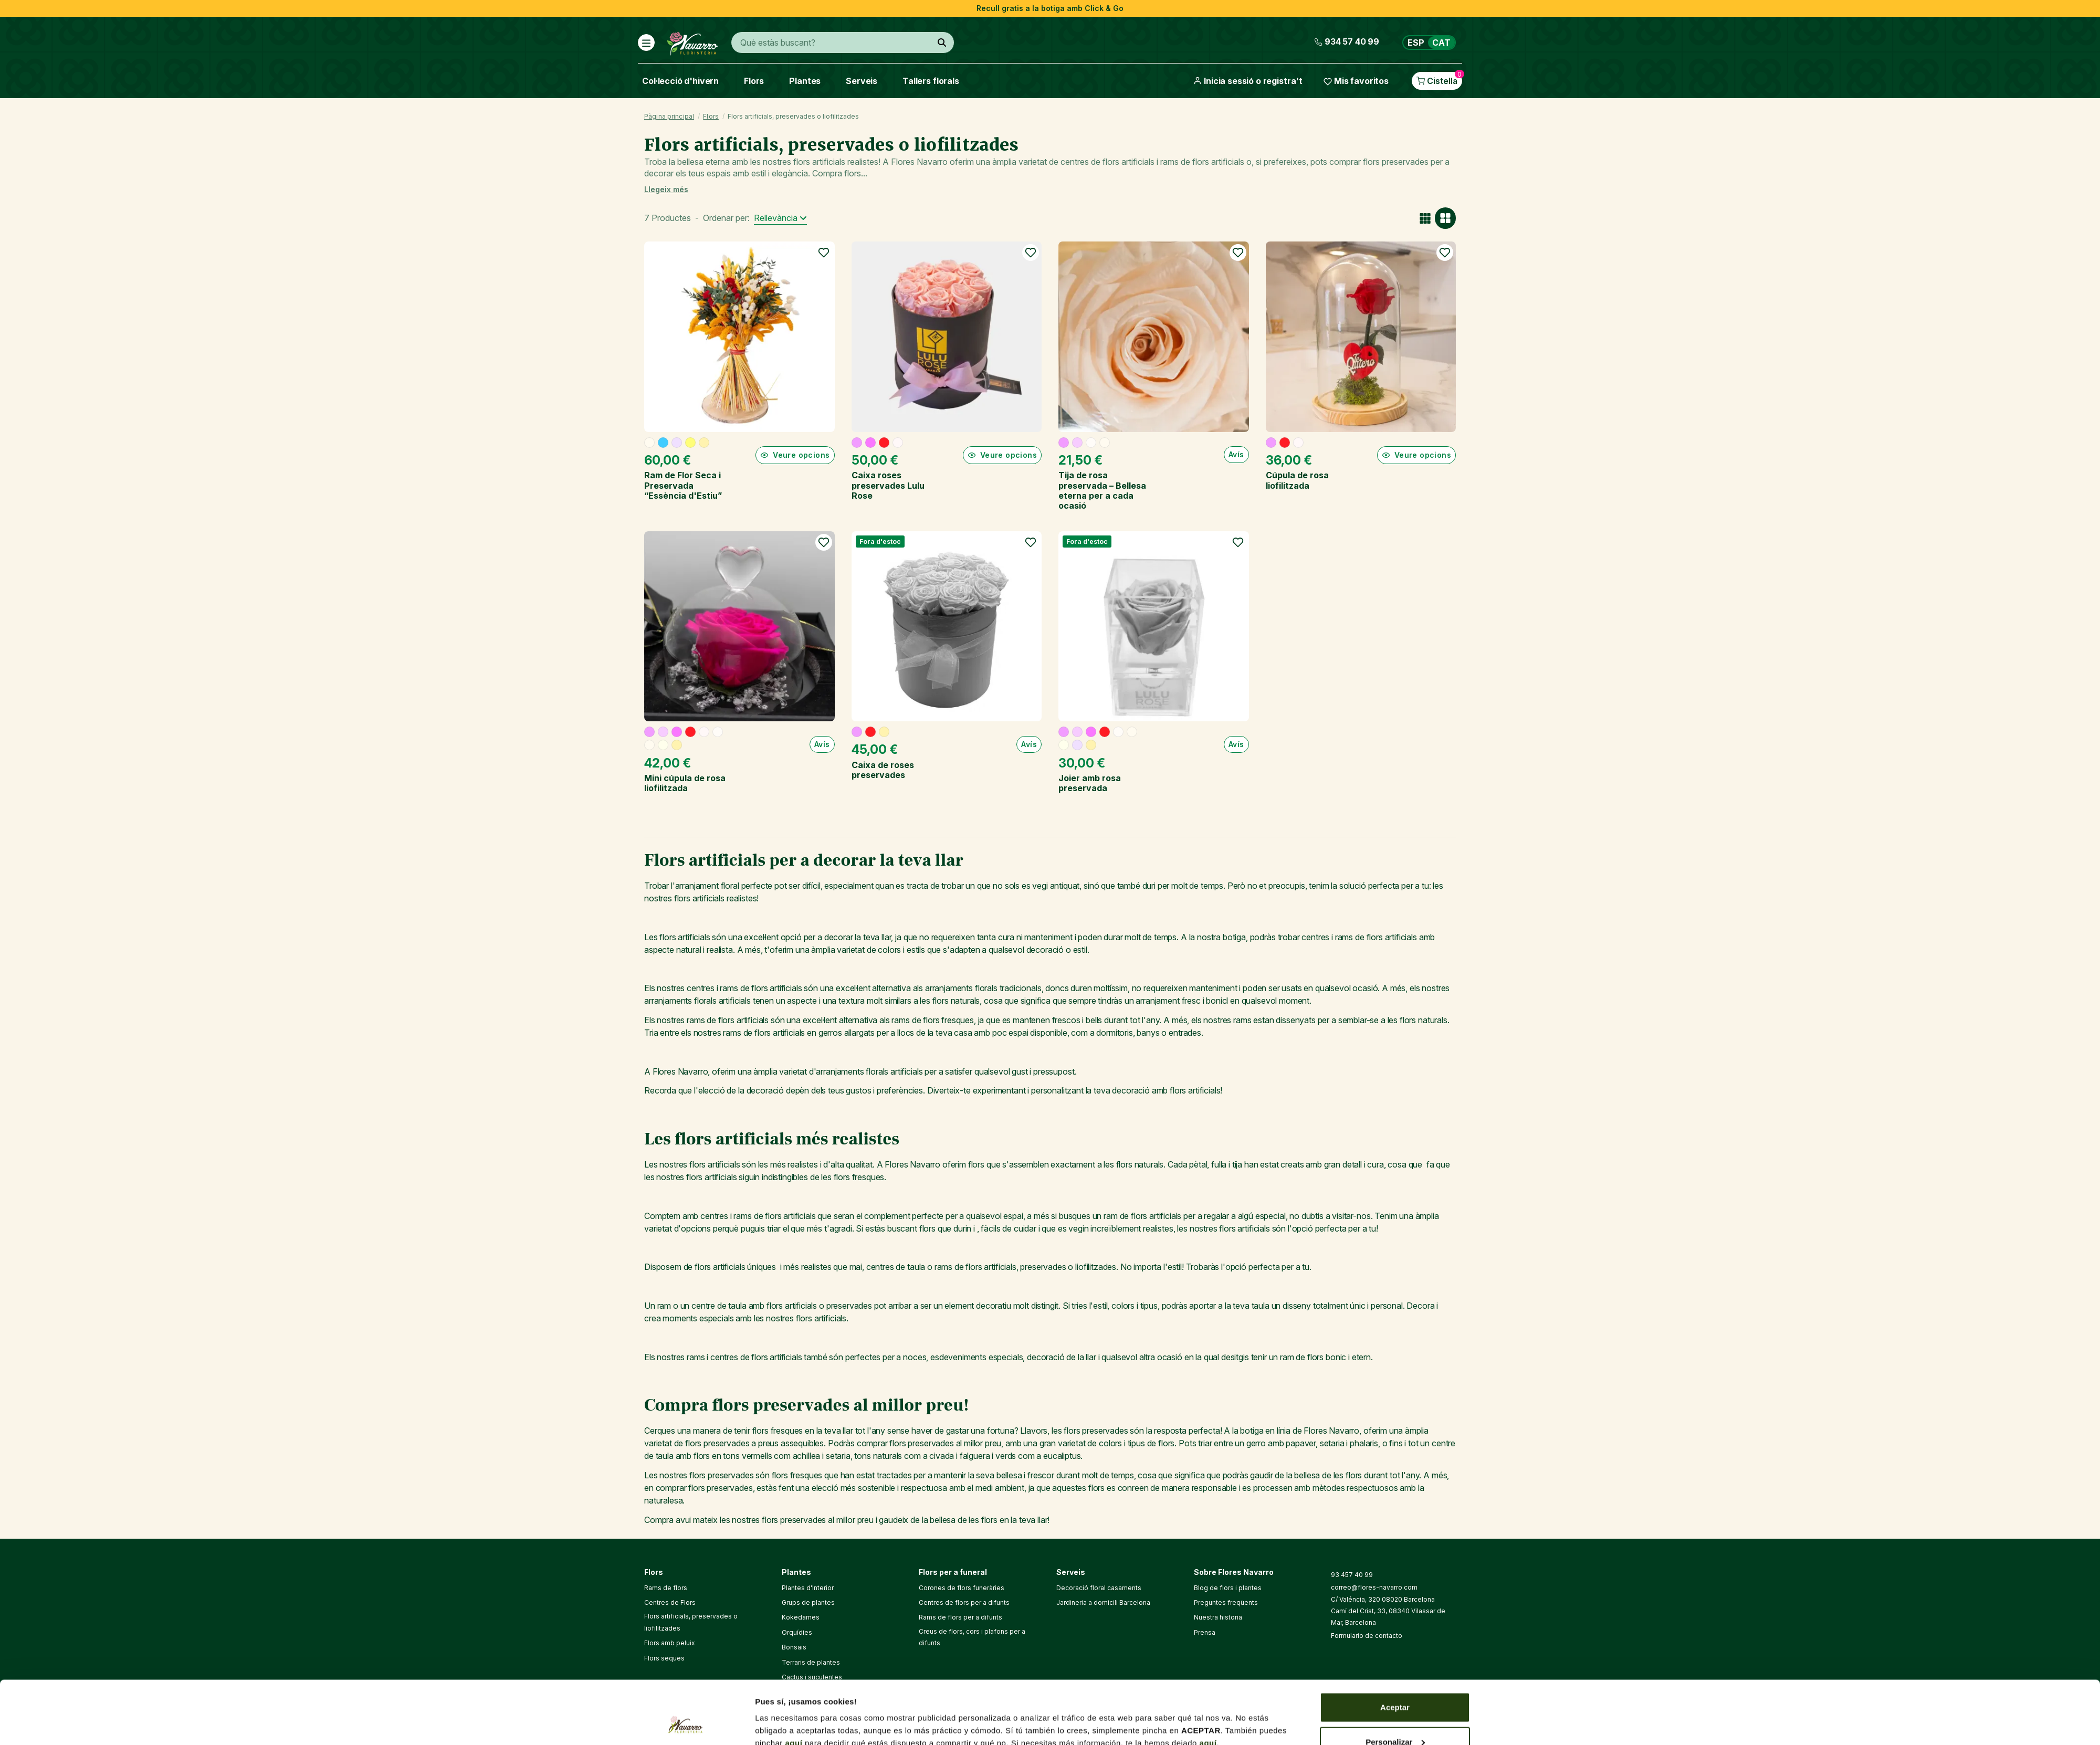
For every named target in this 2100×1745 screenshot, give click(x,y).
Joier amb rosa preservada (1089, 783)
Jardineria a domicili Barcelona (1103, 1602)
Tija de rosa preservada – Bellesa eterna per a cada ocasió (1102, 490)
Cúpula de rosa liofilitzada (1297, 480)
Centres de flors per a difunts (964, 1602)
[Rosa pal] (1077, 442)
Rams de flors (665, 1588)
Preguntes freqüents (1226, 1602)
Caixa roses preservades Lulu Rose (888, 485)
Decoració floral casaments (1098, 1588)
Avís (1236, 454)
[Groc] (690, 442)
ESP (1416, 42)
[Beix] (649, 442)
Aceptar (1395, 1648)
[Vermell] (884, 442)
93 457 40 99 (1352, 1575)
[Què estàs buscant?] (941, 42)
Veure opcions (795, 454)
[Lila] (676, 442)
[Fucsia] (870, 442)
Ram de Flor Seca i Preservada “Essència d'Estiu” (683, 485)
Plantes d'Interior (808, 1588)
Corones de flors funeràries (961, 1588)
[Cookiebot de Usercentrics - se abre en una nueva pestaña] (685, 1724)
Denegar (1395, 1716)
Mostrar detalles (785, 1712)
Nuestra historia (1218, 1617)
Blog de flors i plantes (1228, 1588)
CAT (1441, 42)
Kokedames (801, 1617)
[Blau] (663, 442)
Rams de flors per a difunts (960, 1617)
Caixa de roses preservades (883, 770)
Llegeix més (666, 189)
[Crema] (663, 745)
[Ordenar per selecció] (780, 218)
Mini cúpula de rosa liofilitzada (685, 783)
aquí (794, 1683)
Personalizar (1395, 1682)
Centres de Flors (670, 1602)
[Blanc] (897, 442)
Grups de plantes (808, 1602)
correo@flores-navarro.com (1374, 1587)
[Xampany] (704, 442)
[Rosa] (857, 442)
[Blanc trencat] (1091, 442)
